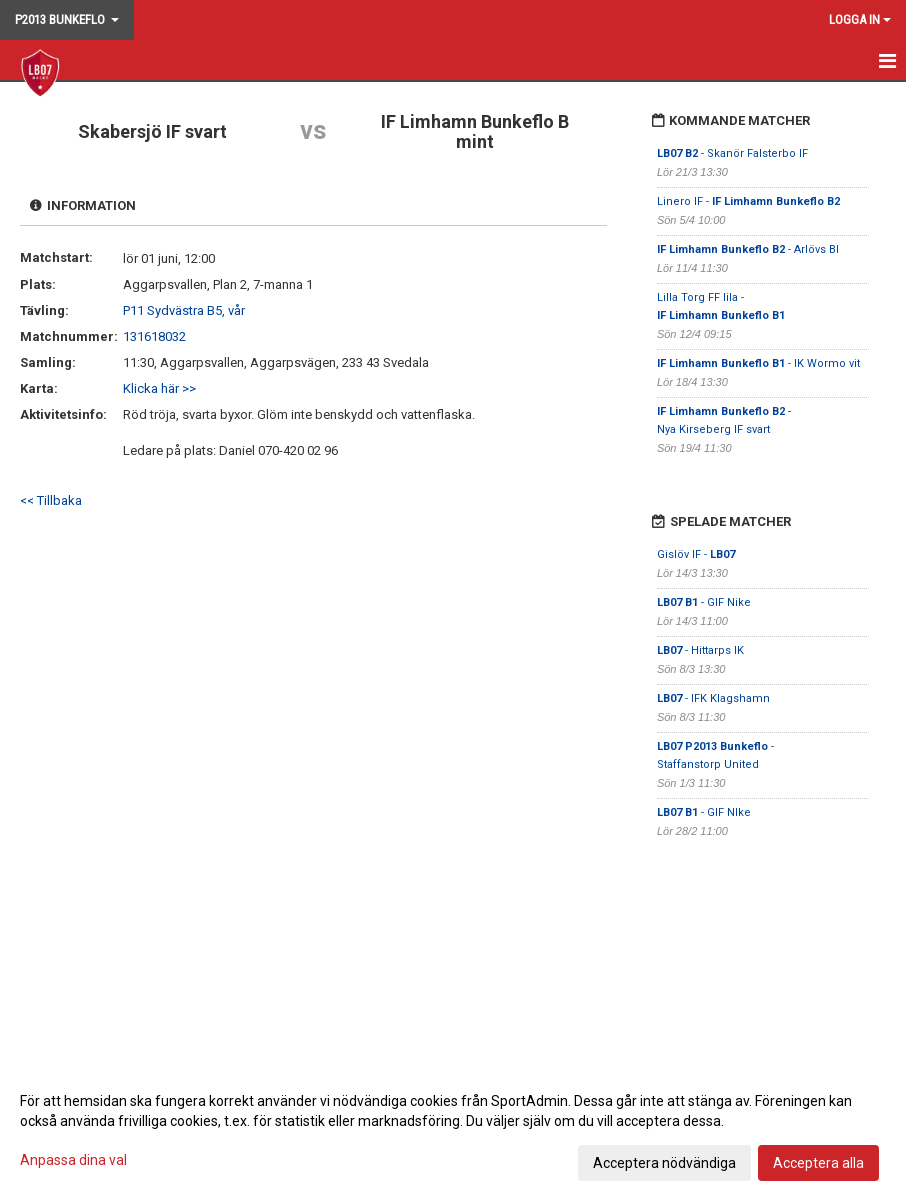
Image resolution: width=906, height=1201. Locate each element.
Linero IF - (748, 201)
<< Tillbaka (51, 500)
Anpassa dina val (73, 1160)
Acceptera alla (818, 1163)
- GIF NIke (704, 812)
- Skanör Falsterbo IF (732, 153)
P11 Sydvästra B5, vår (184, 310)
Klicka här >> (159, 388)
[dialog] (453, 1131)
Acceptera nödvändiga (664, 1163)
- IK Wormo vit (758, 363)
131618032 (154, 336)
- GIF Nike (704, 602)
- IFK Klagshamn (713, 698)
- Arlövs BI (748, 249)
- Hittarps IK (700, 650)
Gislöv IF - (696, 554)
